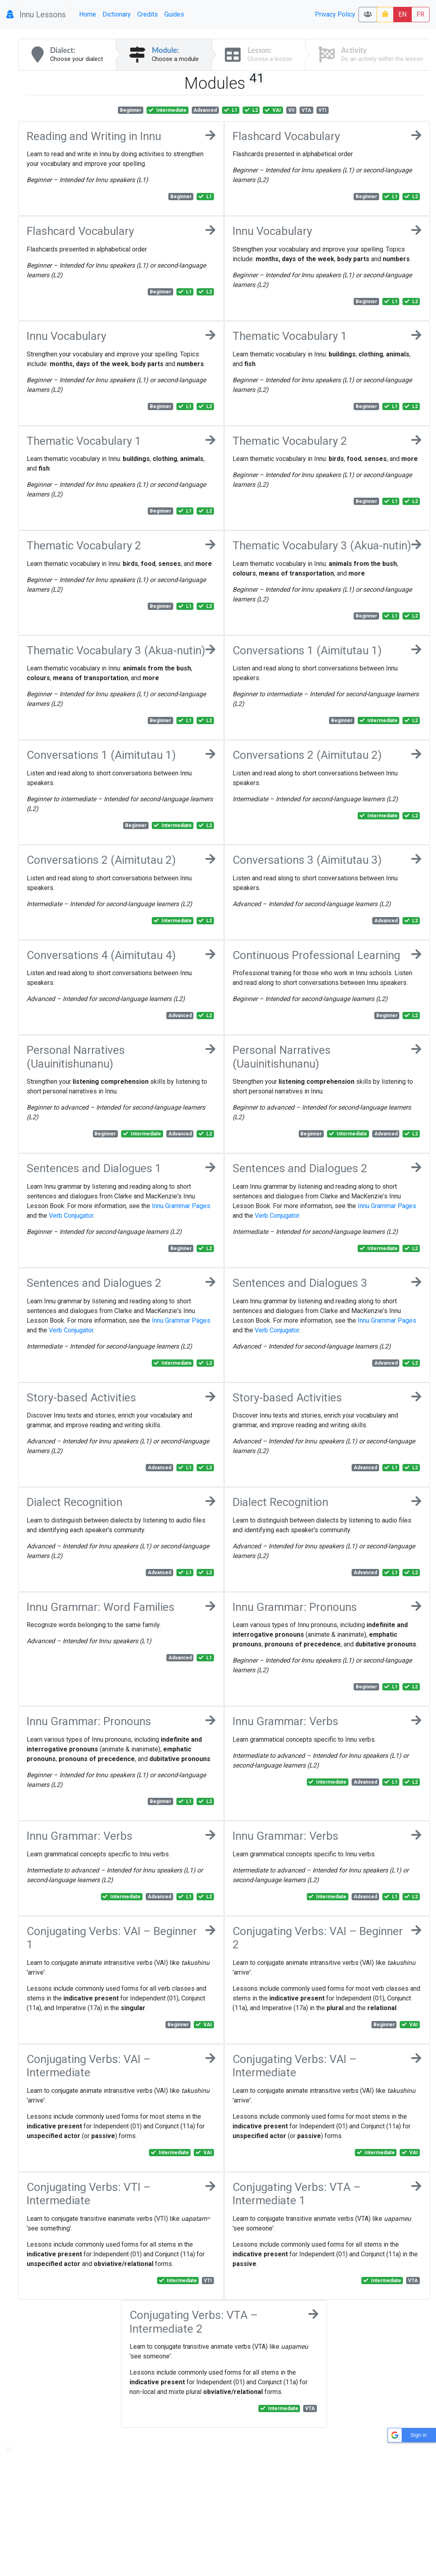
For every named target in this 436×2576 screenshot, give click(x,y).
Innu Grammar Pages (181, 1206)
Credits (147, 14)
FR (420, 14)
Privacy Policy (335, 14)
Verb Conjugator (71, 1215)
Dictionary (117, 14)
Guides (174, 14)
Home (87, 14)
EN (402, 14)
